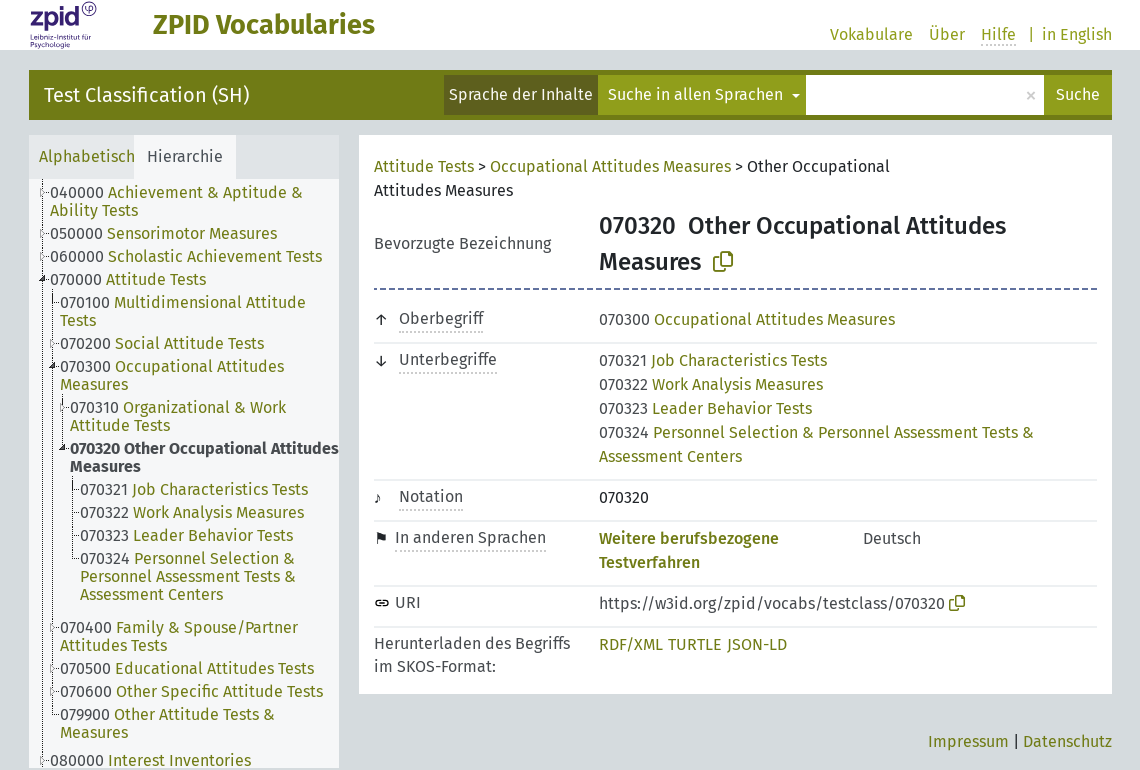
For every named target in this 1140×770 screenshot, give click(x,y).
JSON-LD (757, 644)
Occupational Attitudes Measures (610, 166)
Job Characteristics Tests (713, 360)
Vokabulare (871, 34)
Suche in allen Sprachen (697, 94)
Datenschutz (1067, 741)
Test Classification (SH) (146, 95)
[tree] (184, 473)
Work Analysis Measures (711, 384)
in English (1077, 34)
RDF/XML (631, 644)
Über (947, 34)
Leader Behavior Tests (705, 408)
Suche (1078, 94)
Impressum (968, 741)
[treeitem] (203, 202)
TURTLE (695, 644)
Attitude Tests (424, 166)
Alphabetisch (87, 156)
